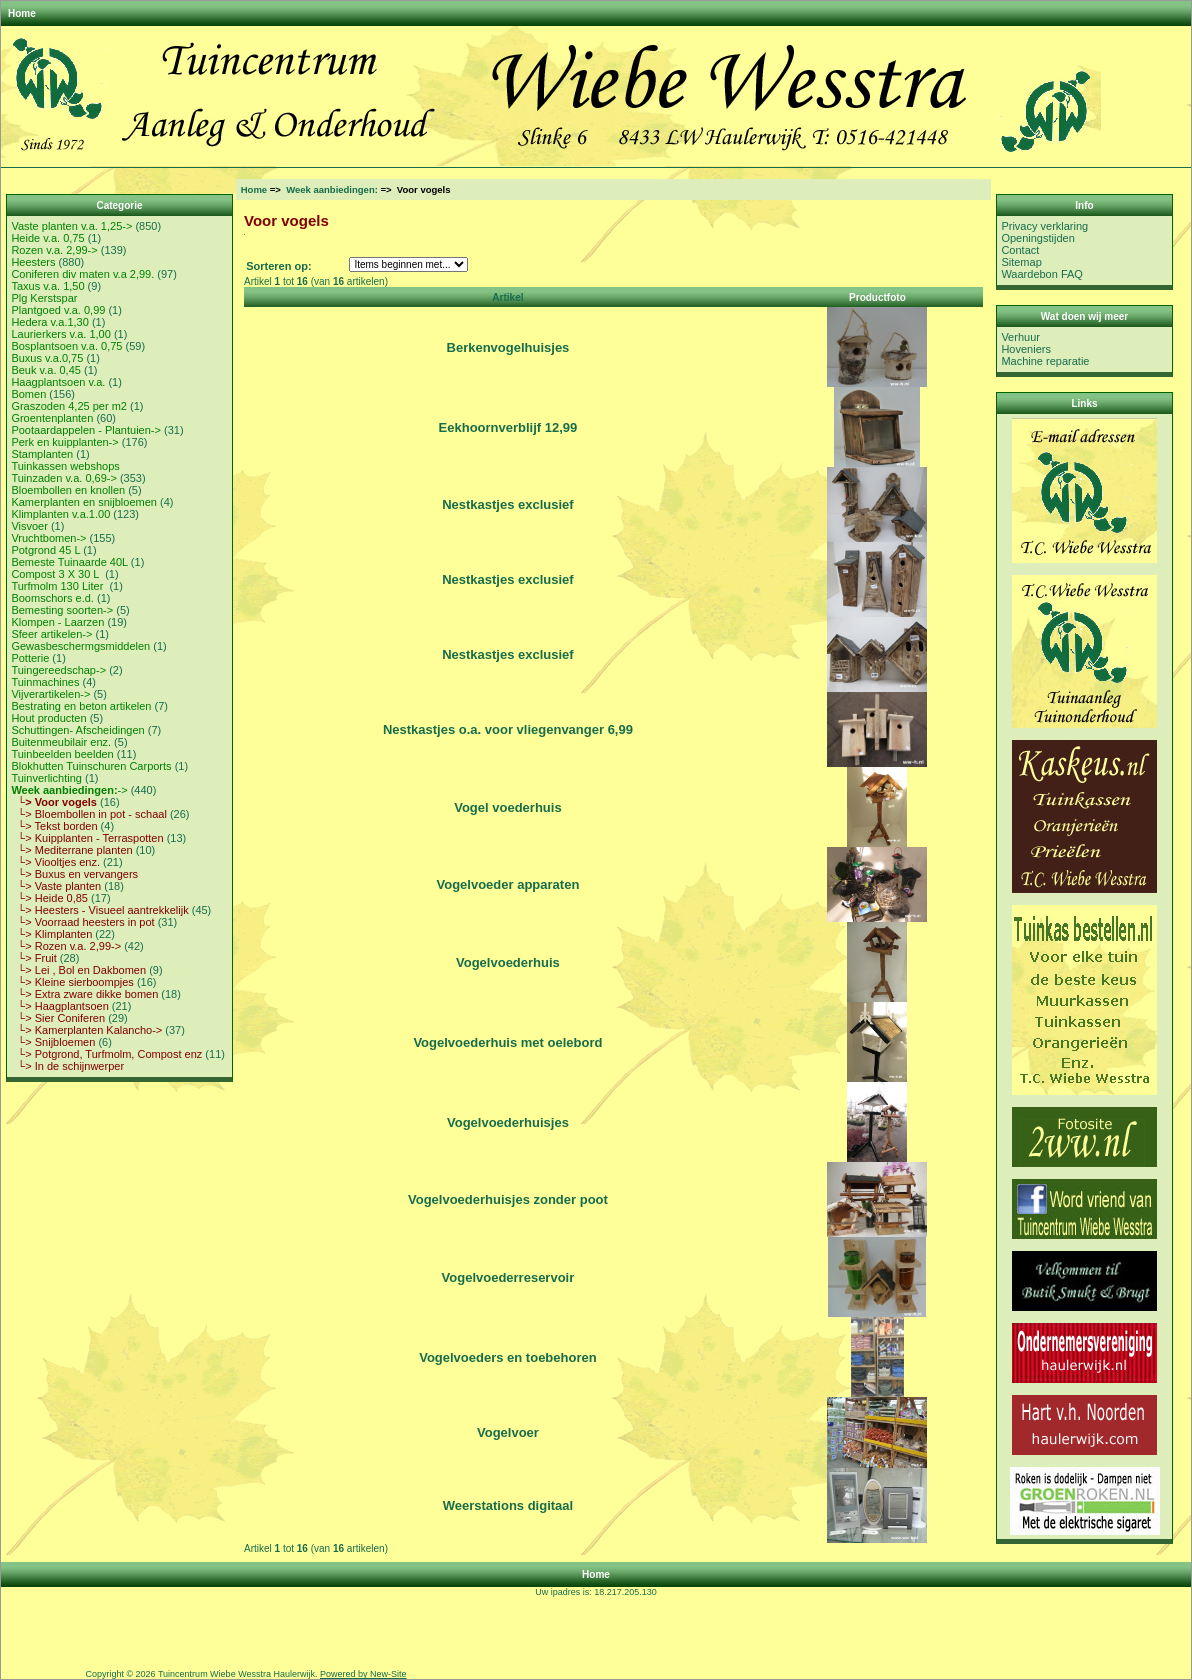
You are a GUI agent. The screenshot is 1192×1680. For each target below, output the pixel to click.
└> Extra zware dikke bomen (84, 994)
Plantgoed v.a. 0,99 (58, 310)
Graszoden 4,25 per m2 (69, 406)
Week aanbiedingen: (332, 189)
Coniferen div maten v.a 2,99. (82, 274)
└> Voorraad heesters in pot (82, 922)
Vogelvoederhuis (508, 962)
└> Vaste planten (56, 886)
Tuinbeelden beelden (62, 754)
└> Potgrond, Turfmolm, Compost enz (106, 1054)
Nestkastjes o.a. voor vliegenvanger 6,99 (508, 729)
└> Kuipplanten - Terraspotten (87, 838)
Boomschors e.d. (52, 598)
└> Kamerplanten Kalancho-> (86, 1030)
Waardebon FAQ (1042, 274)
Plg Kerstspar (44, 298)
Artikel (507, 297)
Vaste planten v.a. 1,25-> (71, 226)
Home (22, 13)
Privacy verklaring (1044, 226)
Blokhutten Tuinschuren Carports (91, 766)
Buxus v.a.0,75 (47, 358)
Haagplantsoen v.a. (58, 382)
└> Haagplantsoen (59, 1006)
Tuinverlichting (46, 778)
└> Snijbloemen (53, 1042)
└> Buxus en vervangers (74, 874)
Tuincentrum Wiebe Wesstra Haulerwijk (236, 1674)
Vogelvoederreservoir (508, 1277)
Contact (1020, 250)
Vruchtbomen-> (48, 538)
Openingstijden (1037, 238)
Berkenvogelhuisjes (508, 347)
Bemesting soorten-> (62, 610)
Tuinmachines (45, 682)
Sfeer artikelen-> (51, 634)
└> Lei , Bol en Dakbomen (78, 970)
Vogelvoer (508, 1432)
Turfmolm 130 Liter (58, 586)
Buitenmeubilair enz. (61, 742)
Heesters (33, 262)
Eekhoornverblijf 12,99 (508, 427)
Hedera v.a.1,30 (49, 322)
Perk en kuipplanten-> (64, 442)
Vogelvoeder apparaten (508, 884)
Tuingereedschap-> (58, 670)
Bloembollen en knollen (68, 490)
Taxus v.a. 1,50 (47, 286)
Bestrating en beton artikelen (81, 706)
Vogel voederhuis (507, 807)
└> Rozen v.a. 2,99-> (66, 946)
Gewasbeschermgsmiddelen (80, 646)
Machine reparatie (1045, 361)
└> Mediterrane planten (71, 850)
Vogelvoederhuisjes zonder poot (508, 1199)
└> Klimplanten (51, 934)
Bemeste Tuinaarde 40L (69, 562)
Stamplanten (42, 454)
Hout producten (48, 718)
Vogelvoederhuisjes (508, 1122)
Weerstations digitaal (508, 1505)
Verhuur (1020, 337)
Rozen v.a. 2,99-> (54, 250)
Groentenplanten (52, 418)
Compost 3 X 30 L (56, 574)
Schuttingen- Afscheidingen (77, 730)
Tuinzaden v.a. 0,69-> (63, 478)
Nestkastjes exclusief (508, 504)
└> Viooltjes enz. (55, 862)
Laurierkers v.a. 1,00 (60, 334)
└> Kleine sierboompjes (72, 982)
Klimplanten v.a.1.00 (60, 514)
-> (69, 790)
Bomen (28, 394)
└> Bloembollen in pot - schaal (88, 814)
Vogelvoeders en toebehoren (507, 1357)
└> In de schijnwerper (67, 1066)
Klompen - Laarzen (57, 622)
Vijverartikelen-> (50, 694)
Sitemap (1021, 262)
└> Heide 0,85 (49, 898)
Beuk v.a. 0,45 (46, 370)
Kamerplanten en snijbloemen (84, 502)
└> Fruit (33, 958)
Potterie (30, 658)
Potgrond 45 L (45, 550)
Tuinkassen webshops (65, 466)
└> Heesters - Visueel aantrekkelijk (99, 910)
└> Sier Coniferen (58, 1018)
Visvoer (29, 526)
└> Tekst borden (54, 826)
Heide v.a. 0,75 (47, 238)
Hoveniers (1026, 349)
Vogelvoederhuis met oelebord (507, 1042)
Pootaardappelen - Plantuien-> (86, 430)
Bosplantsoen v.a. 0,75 (66, 346)
